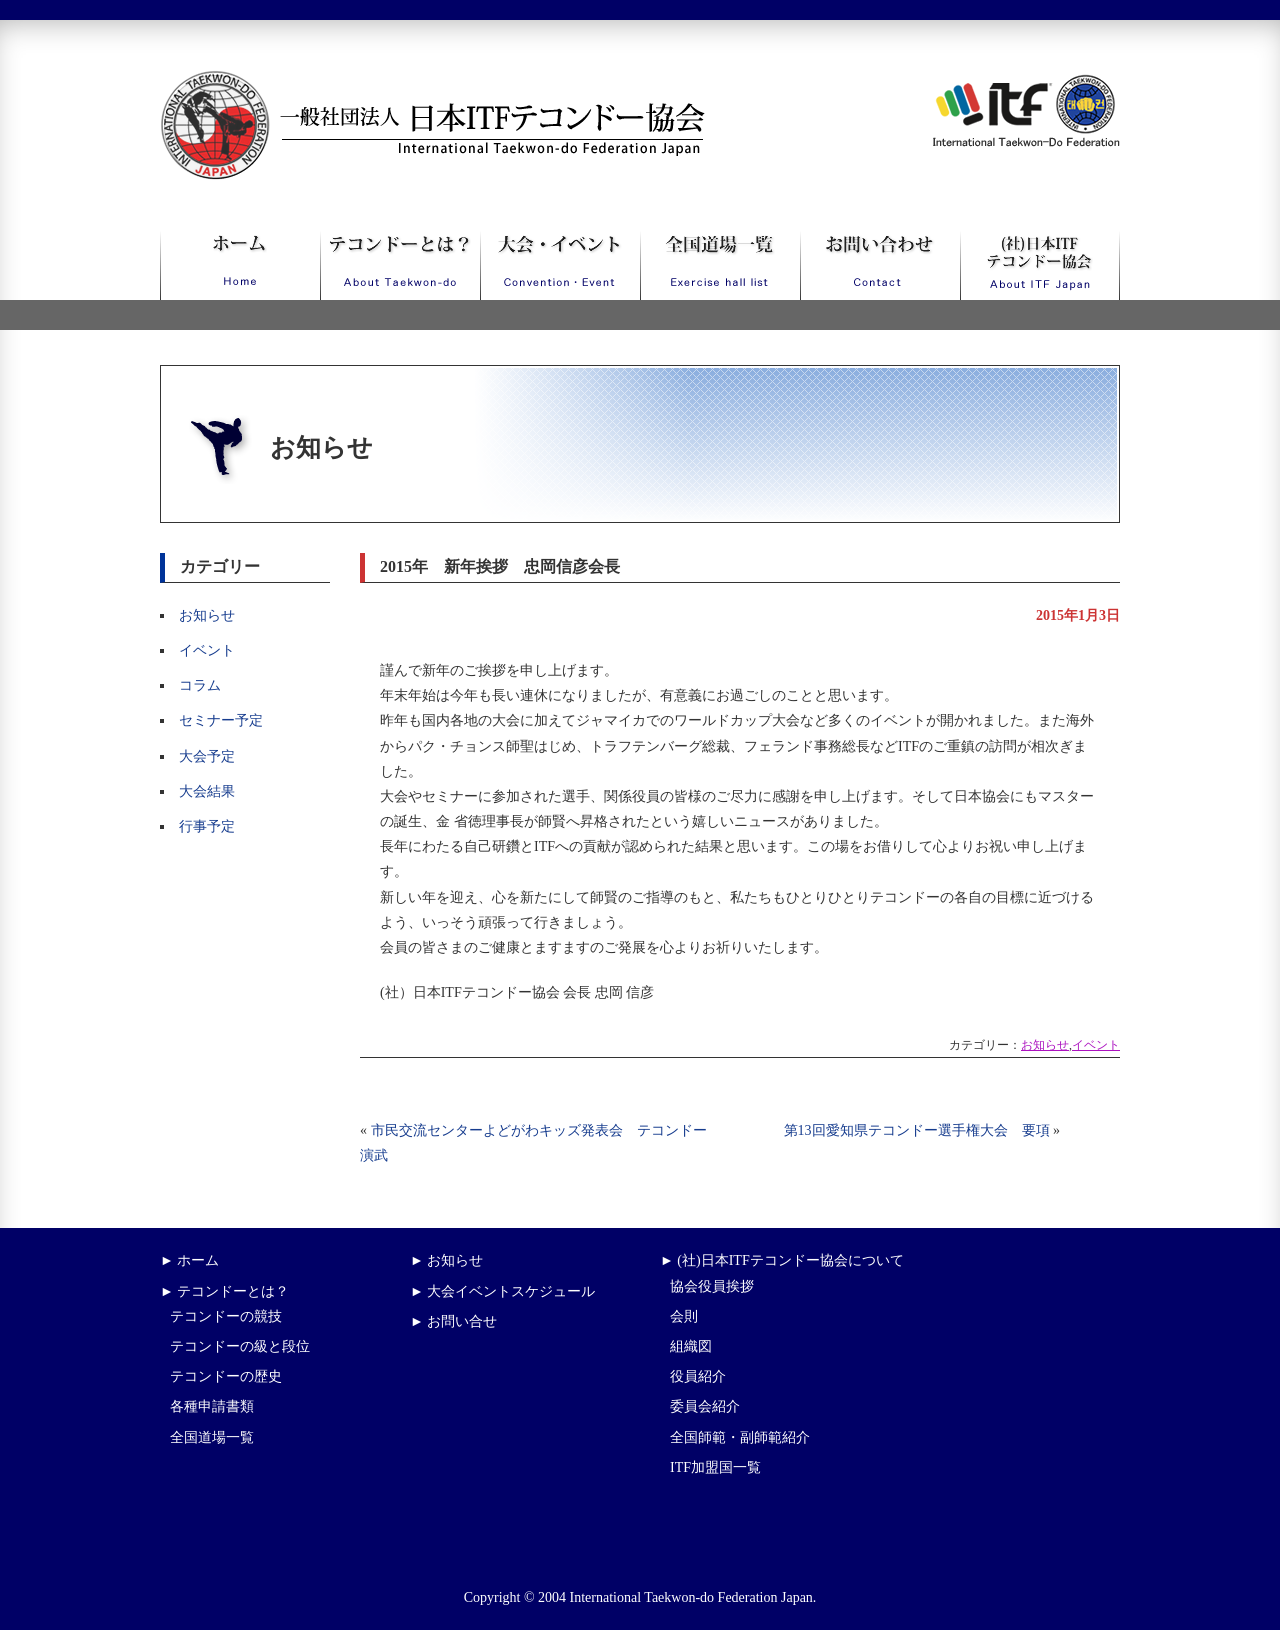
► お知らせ (446, 1260)
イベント (207, 650)
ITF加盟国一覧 (715, 1467)
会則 (684, 1316)
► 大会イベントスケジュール (502, 1291)
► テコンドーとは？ (224, 1291)
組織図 (691, 1346)
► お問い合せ (453, 1321)
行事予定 (207, 826)
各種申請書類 (212, 1406)
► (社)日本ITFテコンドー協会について (782, 1260)
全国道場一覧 (212, 1437)
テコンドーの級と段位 (240, 1346)
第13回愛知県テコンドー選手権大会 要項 (917, 1130)
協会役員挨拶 (712, 1286)
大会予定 (207, 756)
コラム (200, 685)
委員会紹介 (705, 1406)
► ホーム (189, 1260)
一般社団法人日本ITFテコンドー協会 (395, 82)
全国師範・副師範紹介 (740, 1437)
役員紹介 (698, 1376)
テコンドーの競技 (226, 1316)
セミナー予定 (221, 720)
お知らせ (207, 615)
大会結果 (207, 791)
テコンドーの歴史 (226, 1376)
